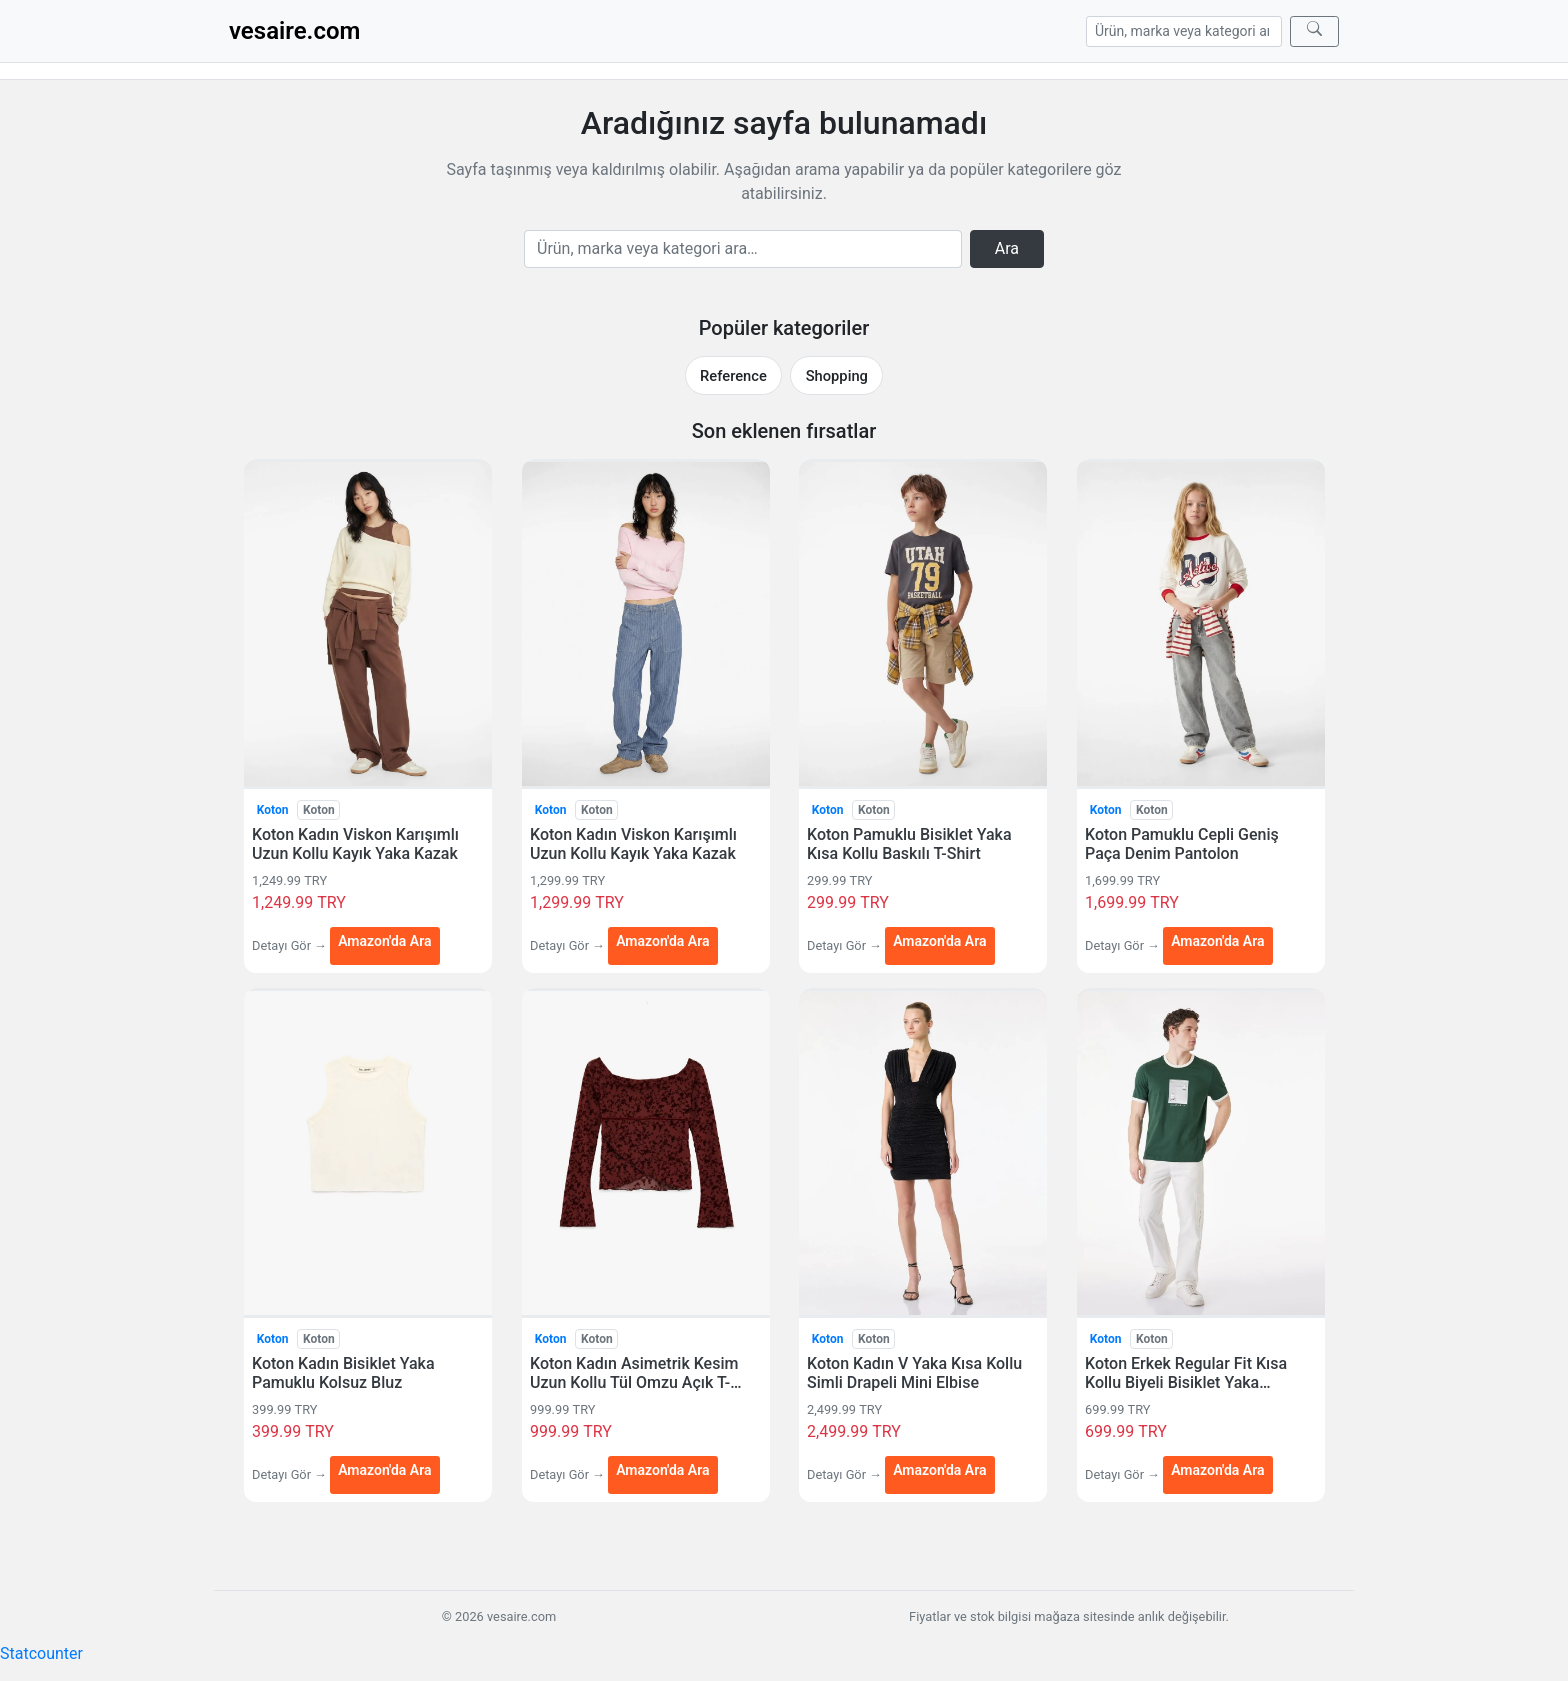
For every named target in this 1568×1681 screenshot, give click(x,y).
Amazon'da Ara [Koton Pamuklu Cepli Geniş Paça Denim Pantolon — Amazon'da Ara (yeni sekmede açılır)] (1217, 940)
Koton (273, 810)
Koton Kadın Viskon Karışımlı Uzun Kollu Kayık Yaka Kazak (355, 844)
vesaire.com (294, 31)
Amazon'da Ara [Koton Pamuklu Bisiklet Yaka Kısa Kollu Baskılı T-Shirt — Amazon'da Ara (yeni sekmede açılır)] (939, 940)
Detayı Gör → (291, 945)
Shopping (837, 376)
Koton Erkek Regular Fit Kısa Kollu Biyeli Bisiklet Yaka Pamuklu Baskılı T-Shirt (1186, 1373)
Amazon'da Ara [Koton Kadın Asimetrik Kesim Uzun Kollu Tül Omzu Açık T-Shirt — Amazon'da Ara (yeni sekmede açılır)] (662, 1470)
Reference (733, 376)
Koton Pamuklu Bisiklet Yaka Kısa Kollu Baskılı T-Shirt (909, 844)
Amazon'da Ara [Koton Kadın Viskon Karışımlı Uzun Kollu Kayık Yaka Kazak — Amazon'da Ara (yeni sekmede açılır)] (384, 940)
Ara (1007, 248)
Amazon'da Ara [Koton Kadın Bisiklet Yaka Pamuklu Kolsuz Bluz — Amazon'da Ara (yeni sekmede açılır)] (384, 1470)
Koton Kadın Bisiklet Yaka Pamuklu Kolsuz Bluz (343, 1373)
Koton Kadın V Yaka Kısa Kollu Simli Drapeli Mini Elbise (914, 1373)
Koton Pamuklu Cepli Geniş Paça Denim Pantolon (1182, 844)
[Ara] (1314, 31)
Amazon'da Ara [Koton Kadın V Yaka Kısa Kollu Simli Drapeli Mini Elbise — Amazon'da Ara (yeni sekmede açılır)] (939, 1470)
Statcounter (41, 1653)
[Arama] (1184, 31)
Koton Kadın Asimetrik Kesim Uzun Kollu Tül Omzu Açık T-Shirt (634, 1373)
